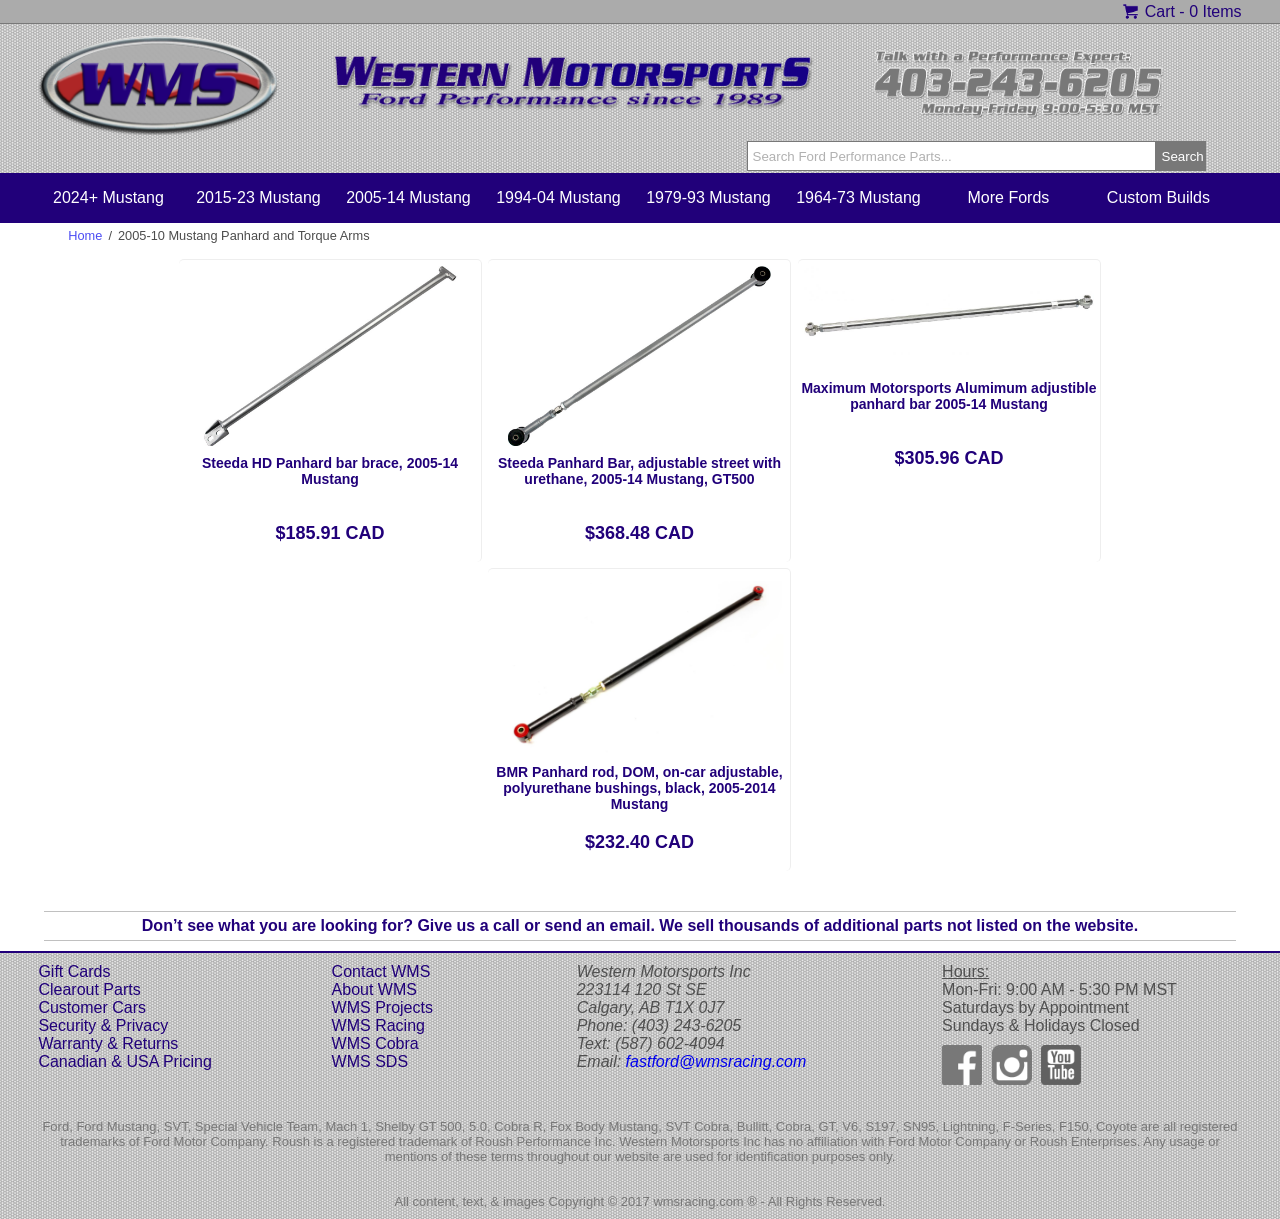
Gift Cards (74, 971)
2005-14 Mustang (408, 197)
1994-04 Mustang (558, 197)
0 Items (1215, 11)
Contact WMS (381, 971)
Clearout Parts (89, 989)
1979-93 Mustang (708, 197)
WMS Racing (378, 1025)
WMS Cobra (375, 1043)
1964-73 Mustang (858, 197)
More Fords (1009, 197)
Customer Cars (92, 1007)
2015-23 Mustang (258, 197)
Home (85, 235)
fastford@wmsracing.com (716, 1061)
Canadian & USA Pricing (124, 1061)
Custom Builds (1158, 197)
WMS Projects (382, 1007)
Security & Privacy (103, 1025)
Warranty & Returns (108, 1043)
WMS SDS (370, 1061)
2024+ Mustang (108, 197)
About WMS (374, 989)
